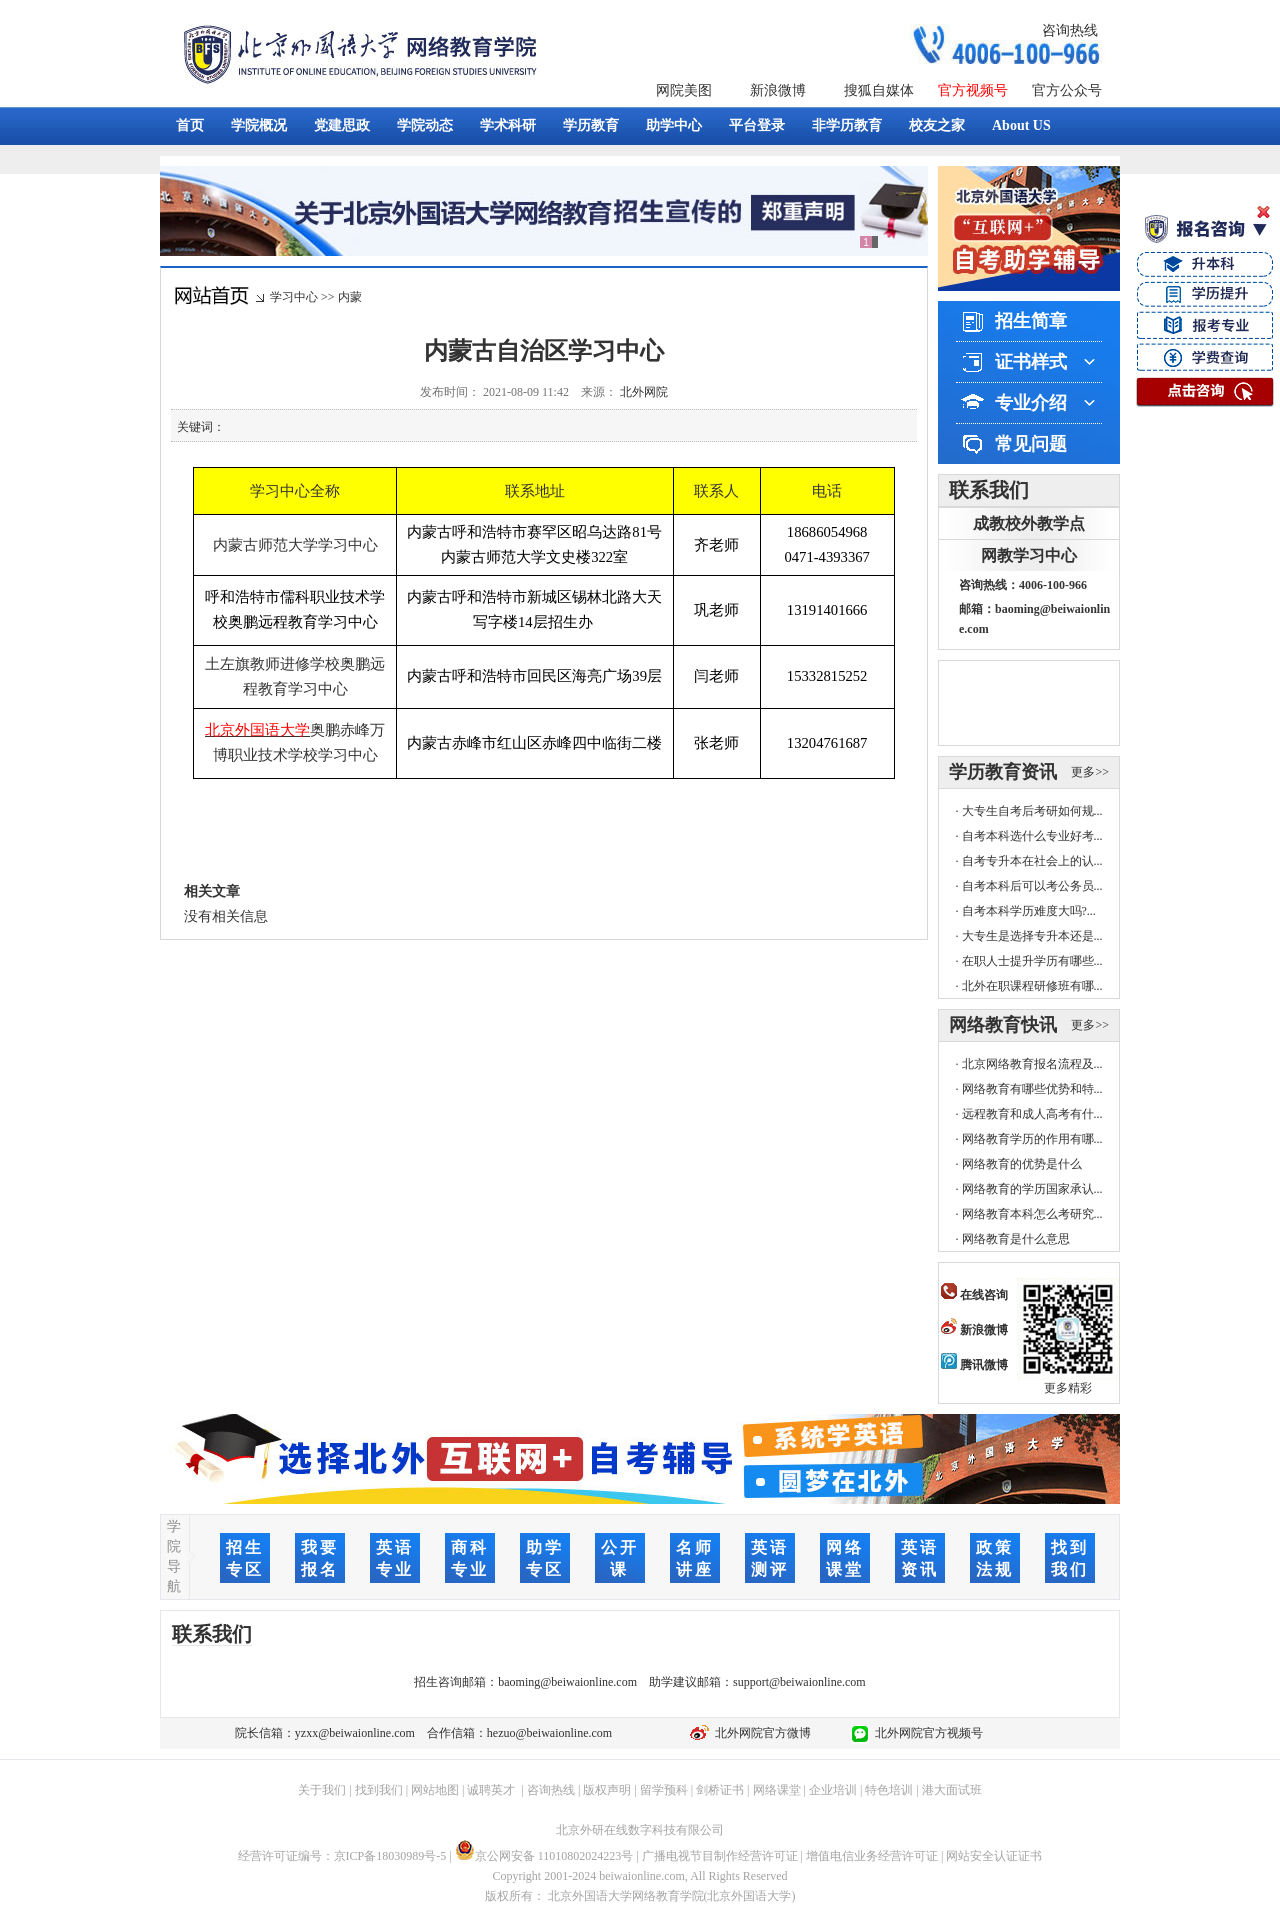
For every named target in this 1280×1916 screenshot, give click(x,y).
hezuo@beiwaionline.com (549, 1733)
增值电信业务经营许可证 (872, 1856)
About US (1021, 125)
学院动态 (425, 125)
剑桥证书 (720, 1790)
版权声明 (607, 1790)
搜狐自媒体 (879, 90)
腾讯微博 (974, 1365)
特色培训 (889, 1790)
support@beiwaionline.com (799, 1682)
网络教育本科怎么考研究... (1032, 1214)
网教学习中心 (1029, 555)
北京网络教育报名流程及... (1032, 1064)
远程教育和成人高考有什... (1032, 1114)
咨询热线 (1070, 30)
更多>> (1090, 772)
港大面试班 (952, 1790)
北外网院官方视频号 (926, 1733)
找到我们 (379, 1790)
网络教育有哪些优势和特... (1032, 1089)
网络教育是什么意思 (1016, 1239)
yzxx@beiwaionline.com (355, 1733)
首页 (190, 125)
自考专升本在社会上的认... (1032, 861)
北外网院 (644, 392)
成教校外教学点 (1029, 523)
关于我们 (322, 1790)
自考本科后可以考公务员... (1032, 886)
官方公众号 (1067, 90)
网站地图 (435, 1790)
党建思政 (342, 125)
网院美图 (684, 90)
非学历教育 (847, 125)
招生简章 (1031, 321)
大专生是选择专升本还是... (1032, 936)
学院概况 (259, 125)
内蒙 (350, 297)
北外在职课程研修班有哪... (1032, 986)
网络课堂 (777, 1790)
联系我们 (989, 490)
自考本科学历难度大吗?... (1029, 911)
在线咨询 (974, 1295)
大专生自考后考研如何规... (1032, 811)
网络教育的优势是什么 (1022, 1164)
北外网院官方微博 (760, 1733)
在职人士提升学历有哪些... (1032, 961)
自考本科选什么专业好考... (1032, 836)
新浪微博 (778, 90)
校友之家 (937, 125)
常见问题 (1031, 444)
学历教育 (591, 125)
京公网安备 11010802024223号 (544, 1856)
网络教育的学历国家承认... (1032, 1189)
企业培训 (833, 1790)
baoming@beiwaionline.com (567, 1682)
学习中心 (294, 297)
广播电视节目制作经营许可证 (720, 1856)
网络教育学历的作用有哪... (1032, 1139)
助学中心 (674, 125)
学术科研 (508, 125)
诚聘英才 (491, 1790)
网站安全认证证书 (994, 1856)
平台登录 (757, 125)
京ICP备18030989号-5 (390, 1856)
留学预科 (664, 1790)
